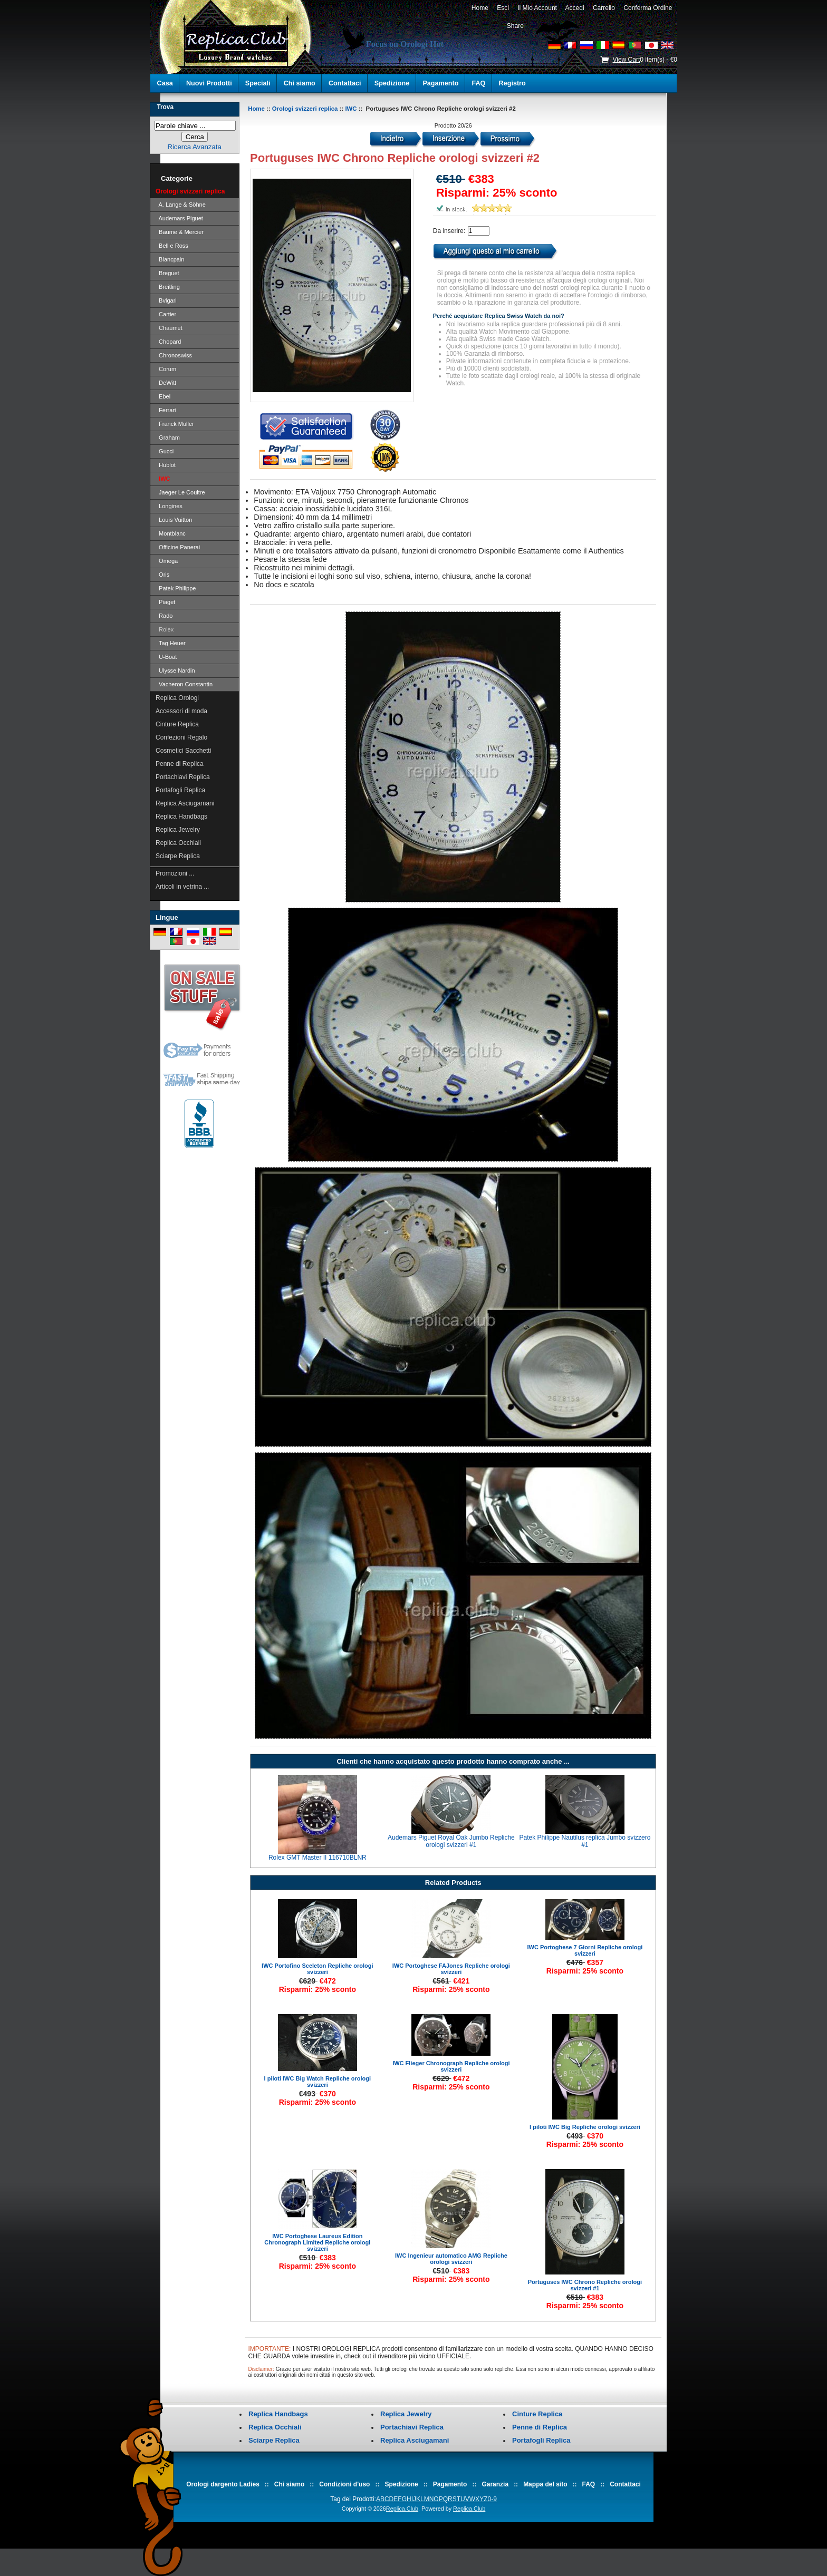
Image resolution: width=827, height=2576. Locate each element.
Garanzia (495, 2484)
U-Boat (166, 657)
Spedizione (391, 83)
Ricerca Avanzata (194, 147)
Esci (503, 8)
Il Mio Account (537, 8)
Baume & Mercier (180, 232)
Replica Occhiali (178, 843)
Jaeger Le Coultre (180, 492)
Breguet (167, 273)
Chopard (168, 341)
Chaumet (169, 328)
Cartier (166, 314)
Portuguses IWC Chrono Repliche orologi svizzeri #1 (585, 2285)
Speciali (258, 83)
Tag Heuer (171, 643)
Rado (164, 616)
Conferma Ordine (648, 8)
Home (480, 8)
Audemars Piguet (179, 218)
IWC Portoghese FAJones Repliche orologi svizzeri (451, 1968)
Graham (168, 437)
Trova (165, 107)
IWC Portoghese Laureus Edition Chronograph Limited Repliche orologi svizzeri (317, 2242)
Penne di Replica (180, 763)
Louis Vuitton (174, 520)
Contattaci (345, 83)
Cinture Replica (177, 724)
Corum (166, 369)
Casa (165, 83)
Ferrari (166, 410)
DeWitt (166, 383)
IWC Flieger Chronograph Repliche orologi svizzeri (450, 2066)
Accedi (575, 8)
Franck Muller (175, 424)
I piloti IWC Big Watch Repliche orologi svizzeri (317, 2081)
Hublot (166, 465)
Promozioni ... (175, 873)
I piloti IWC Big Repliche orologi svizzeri (585, 2127)
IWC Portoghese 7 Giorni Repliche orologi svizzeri (585, 1950)
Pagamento (440, 83)
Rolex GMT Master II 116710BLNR (317, 1857)
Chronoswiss (174, 355)
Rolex (165, 629)
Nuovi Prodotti (209, 83)
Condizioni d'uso (344, 2484)
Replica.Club (402, 2508)
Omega (167, 561)
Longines (169, 506)
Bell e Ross (172, 245)
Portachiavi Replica (183, 777)
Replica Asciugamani (185, 803)
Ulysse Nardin (175, 670)
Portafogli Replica (180, 790)
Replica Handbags (181, 816)
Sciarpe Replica (178, 856)
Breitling (168, 287)
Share (515, 26)
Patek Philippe (176, 588)
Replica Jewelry (178, 829)
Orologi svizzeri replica (305, 108)
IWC (351, 108)
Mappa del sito (545, 2484)
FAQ (479, 83)
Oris (162, 574)
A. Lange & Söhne (181, 204)
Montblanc (171, 533)
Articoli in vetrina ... (182, 886)
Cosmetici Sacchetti (183, 750)
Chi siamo (299, 83)
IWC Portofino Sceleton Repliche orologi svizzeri (317, 1968)
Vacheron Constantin (184, 684)
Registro (512, 83)
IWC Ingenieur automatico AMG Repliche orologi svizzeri (451, 2258)
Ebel (163, 396)
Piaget (165, 602)
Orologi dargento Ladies (222, 2484)
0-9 (491, 2499)
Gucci (165, 451)
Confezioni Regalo (181, 737)
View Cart (626, 59)
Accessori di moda (181, 711)
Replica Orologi (177, 698)
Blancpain (170, 259)
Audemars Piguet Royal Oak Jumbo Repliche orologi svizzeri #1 (451, 1841)
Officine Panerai (178, 547)
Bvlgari (166, 300)
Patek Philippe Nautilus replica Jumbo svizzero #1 (585, 1841)
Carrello (603, 8)
